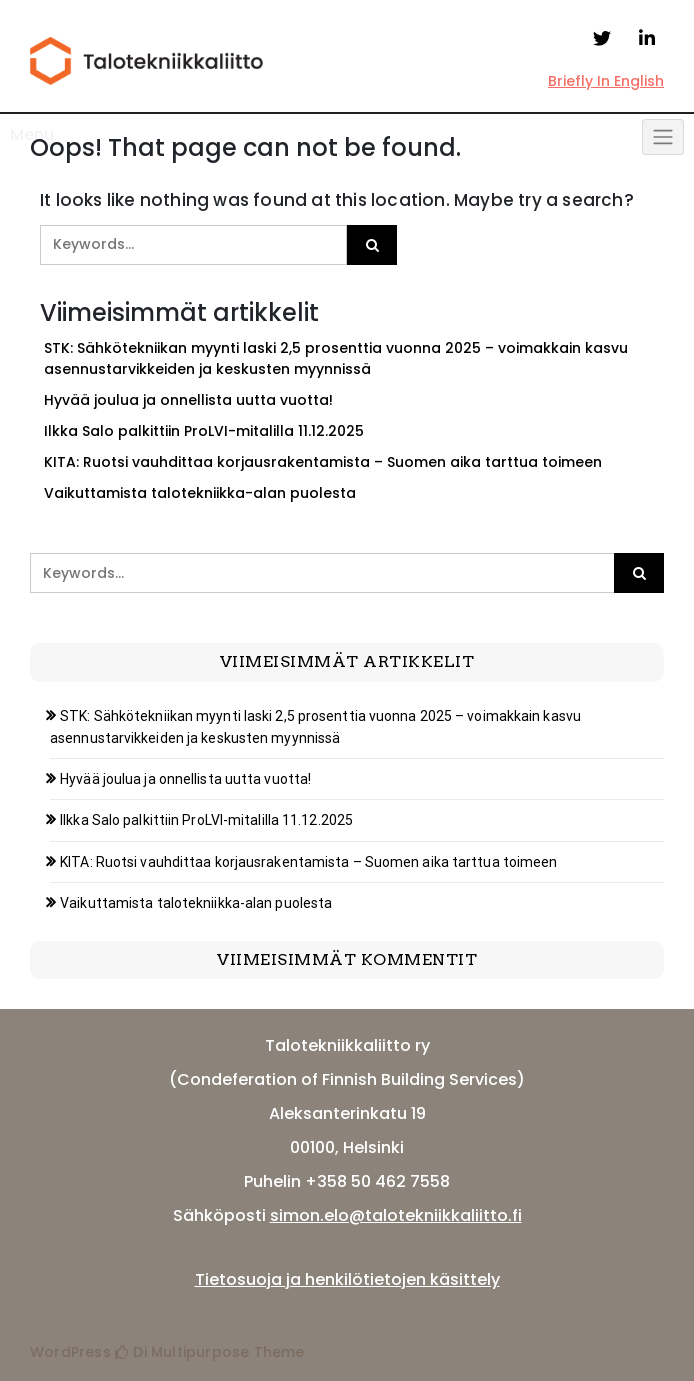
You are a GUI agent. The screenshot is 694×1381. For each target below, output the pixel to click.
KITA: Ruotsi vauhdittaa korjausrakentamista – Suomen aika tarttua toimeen (323, 462)
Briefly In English (606, 81)
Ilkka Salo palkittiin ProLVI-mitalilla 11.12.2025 (204, 431)
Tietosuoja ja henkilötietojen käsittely (347, 1279)
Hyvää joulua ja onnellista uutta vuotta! (188, 400)
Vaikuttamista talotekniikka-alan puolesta (200, 493)
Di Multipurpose (182, 1352)
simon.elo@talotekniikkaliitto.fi (396, 1215)
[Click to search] (372, 245)
